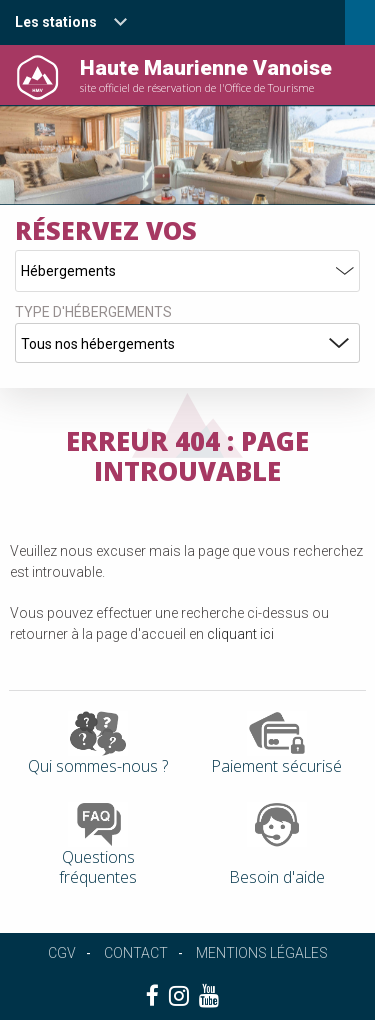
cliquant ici (240, 634)
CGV (62, 953)
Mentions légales (262, 953)
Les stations (56, 22)
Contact (136, 953)
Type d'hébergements (93, 312)
